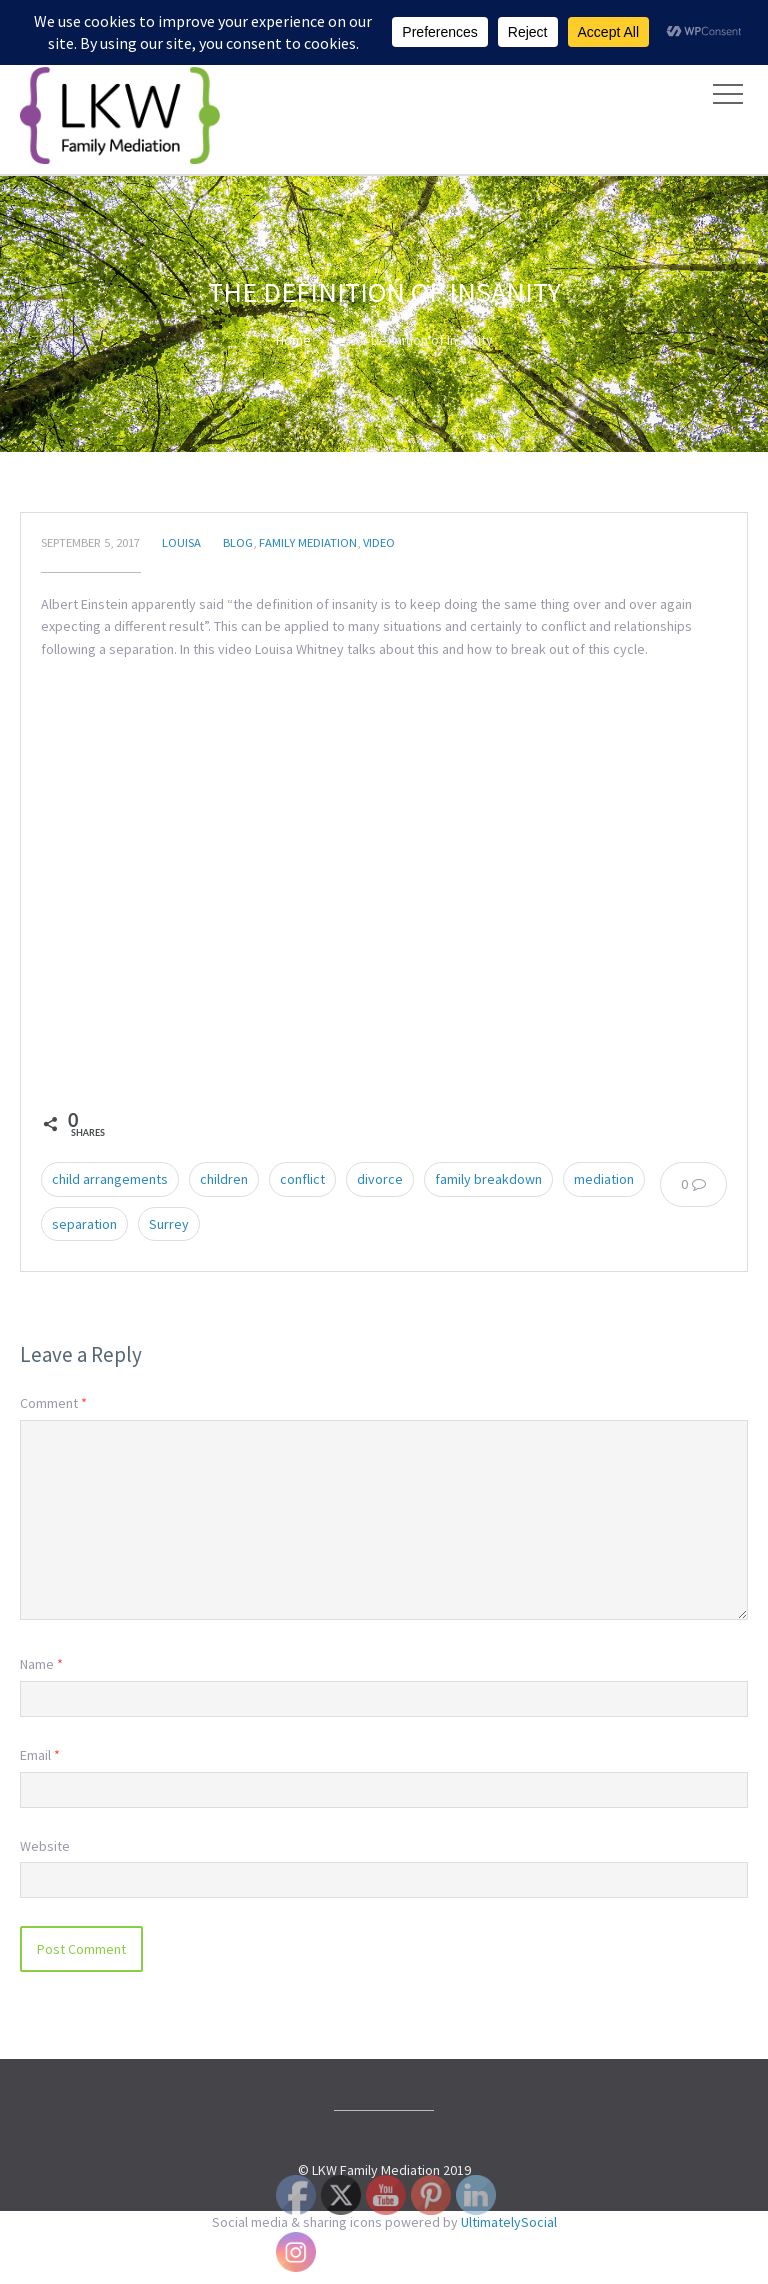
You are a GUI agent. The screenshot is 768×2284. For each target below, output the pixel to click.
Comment (53, 1403)
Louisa (181, 542)
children (224, 1179)
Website (45, 1846)
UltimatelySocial (509, 2222)
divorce (380, 1179)
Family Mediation (308, 542)
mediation (604, 1179)
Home (293, 340)
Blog (238, 542)
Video (379, 542)
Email (40, 1755)
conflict (302, 1179)
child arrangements (110, 1179)
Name (41, 1664)
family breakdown (488, 1179)
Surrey (169, 1224)
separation (84, 1224)
